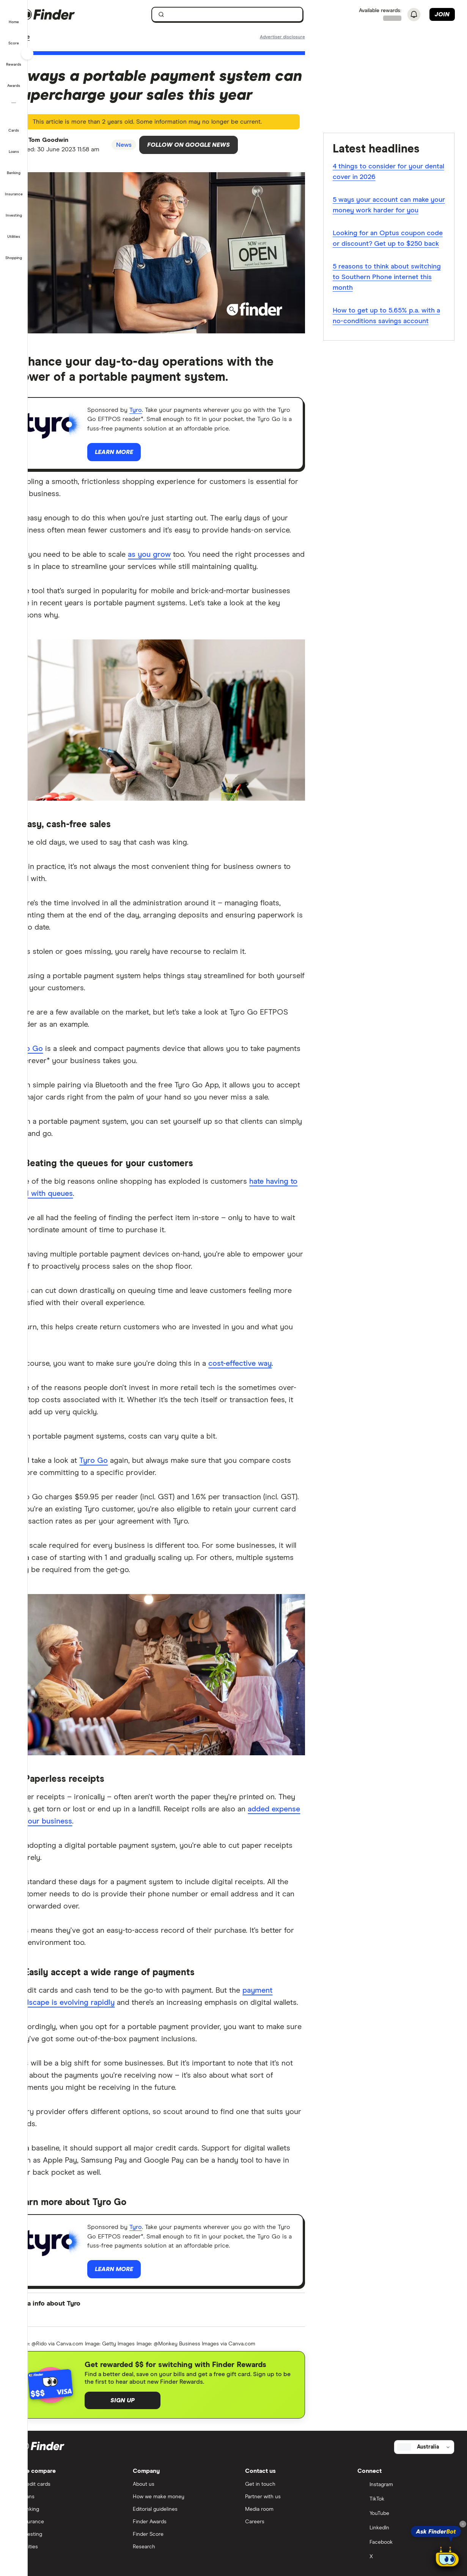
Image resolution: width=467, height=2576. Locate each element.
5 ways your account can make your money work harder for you (394, 206)
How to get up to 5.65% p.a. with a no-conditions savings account (394, 327)
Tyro (159, 410)
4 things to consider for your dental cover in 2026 (388, 173)
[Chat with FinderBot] (447, 2558)
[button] (14, 16)
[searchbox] (240, 14)
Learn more (70, 466)
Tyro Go (49, 1056)
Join (442, 14)
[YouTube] (410, 2557)
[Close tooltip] (462, 2524)
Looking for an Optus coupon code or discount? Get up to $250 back (389, 245)
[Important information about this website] (292, 38)
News (67, 38)
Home (42, 38)
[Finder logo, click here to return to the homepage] (80, 14)
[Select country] (429, 2490)
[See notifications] (414, 15)
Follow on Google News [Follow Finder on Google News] (219, 148)
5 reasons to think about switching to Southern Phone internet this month (388, 289)
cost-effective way (260, 1383)
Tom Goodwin (71, 143)
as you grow (170, 568)
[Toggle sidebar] (27, 53)
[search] (244, 16)
